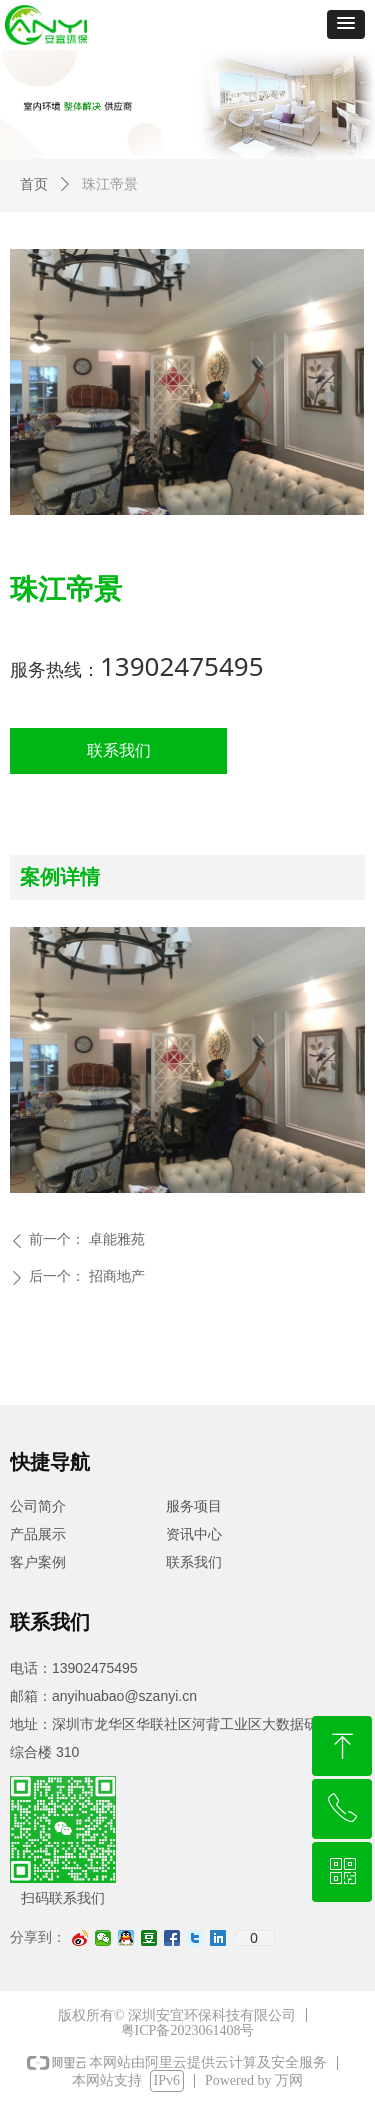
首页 (34, 184)
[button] (346, 24)
